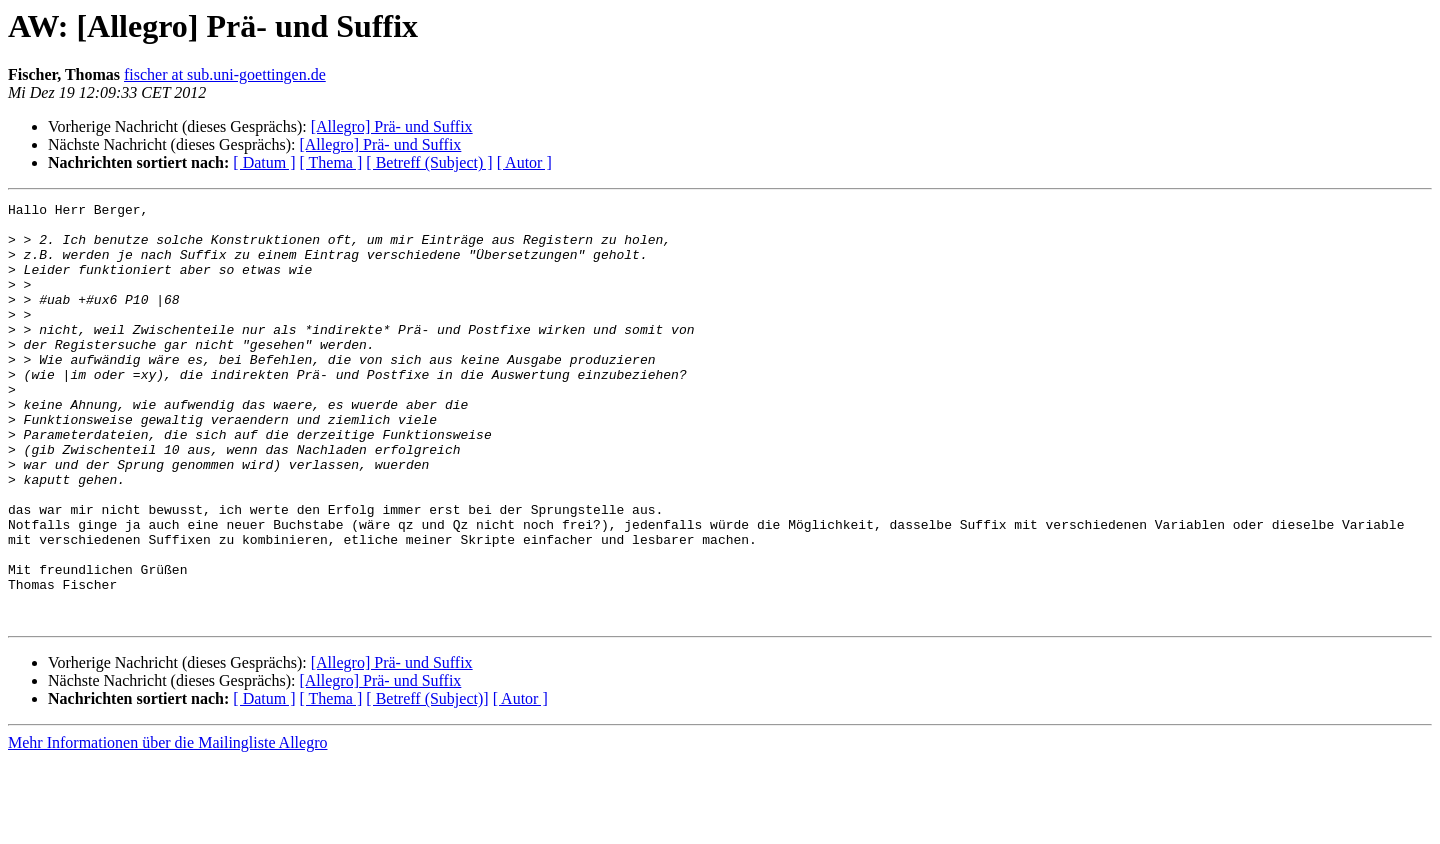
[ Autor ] (524, 162)
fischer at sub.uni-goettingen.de (225, 74)
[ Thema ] (331, 162)
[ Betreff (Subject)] (427, 782)
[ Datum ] (264, 162)
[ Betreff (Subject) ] (429, 162)
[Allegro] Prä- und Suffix (392, 126)
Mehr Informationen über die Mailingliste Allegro (167, 826)
